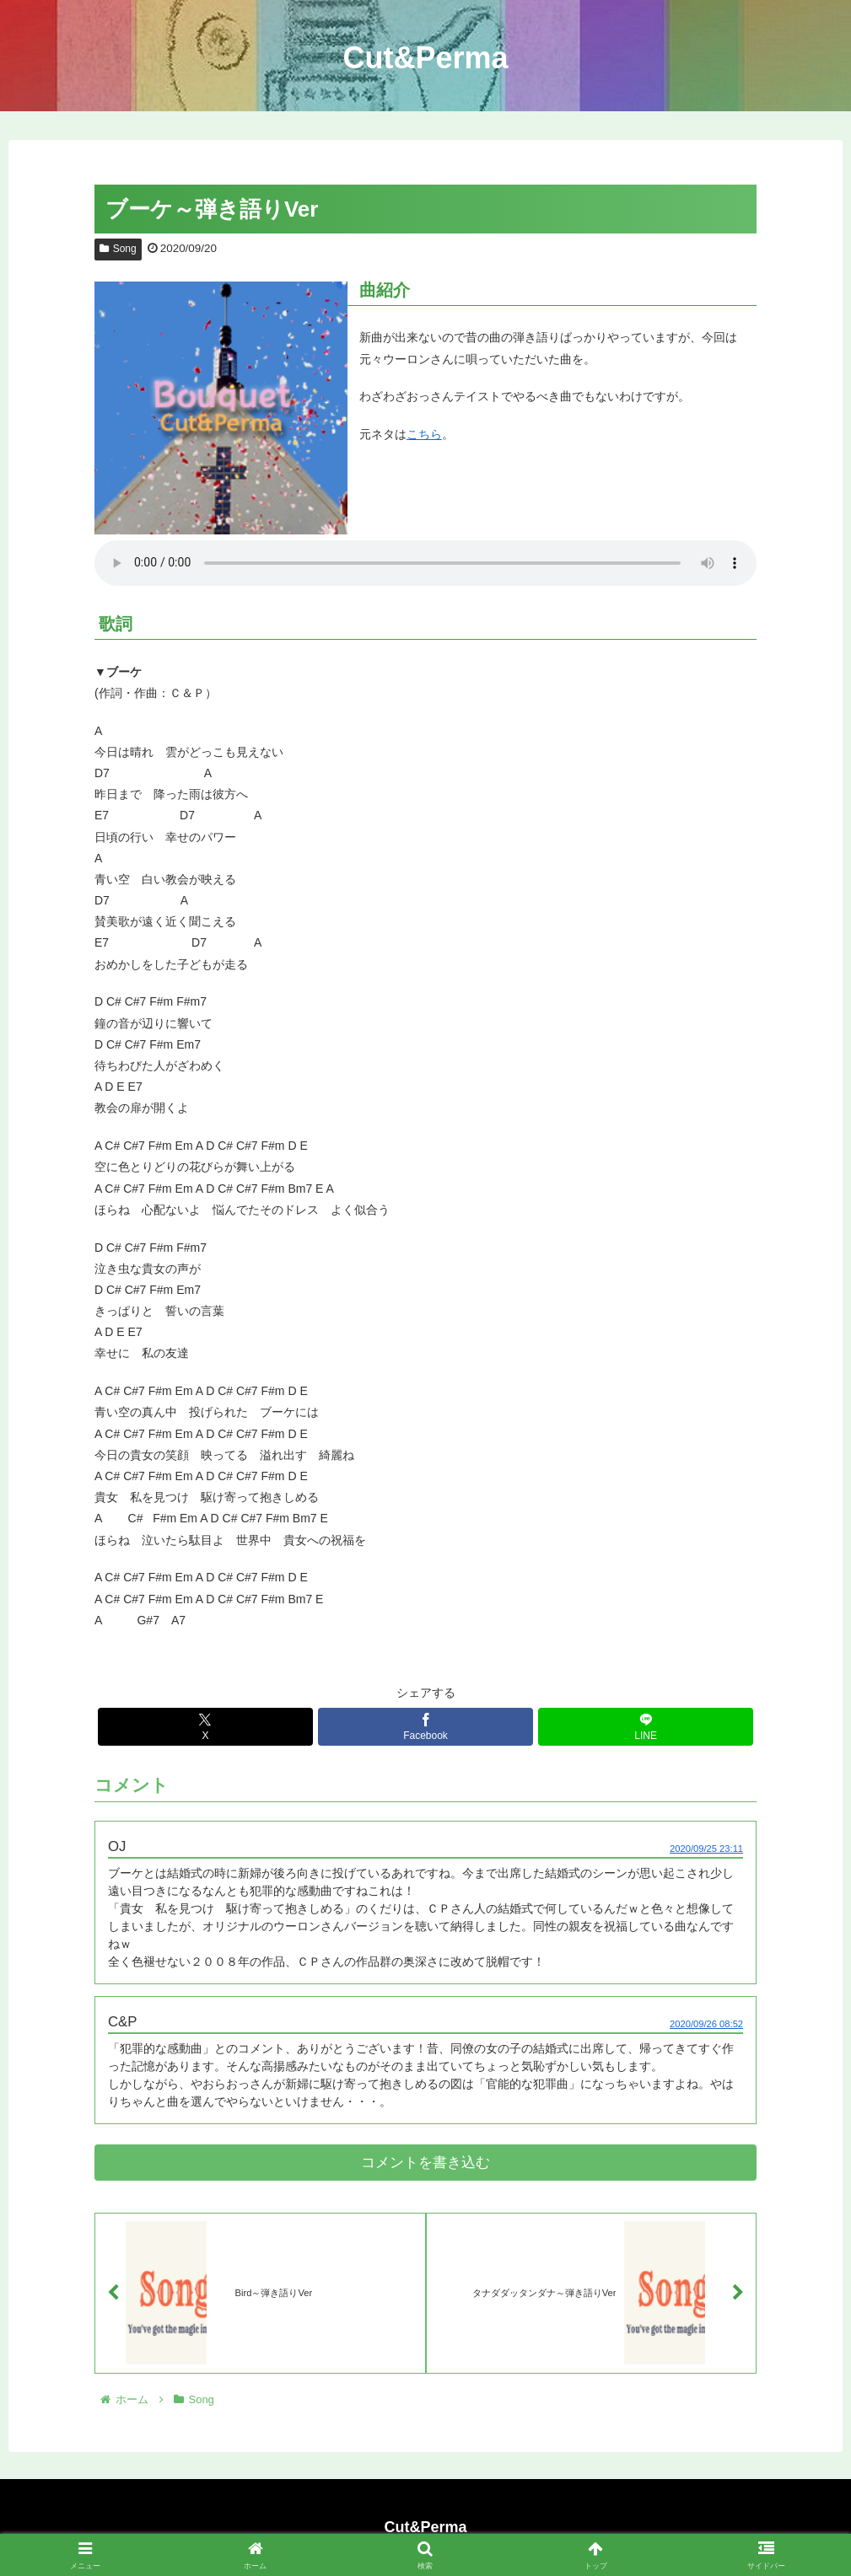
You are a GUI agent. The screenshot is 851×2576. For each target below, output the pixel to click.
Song (118, 249)
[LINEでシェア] (645, 1727)
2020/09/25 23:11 (706, 1848)
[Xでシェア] (205, 1727)
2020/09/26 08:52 (706, 2024)
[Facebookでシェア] (425, 1727)
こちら (424, 434)
